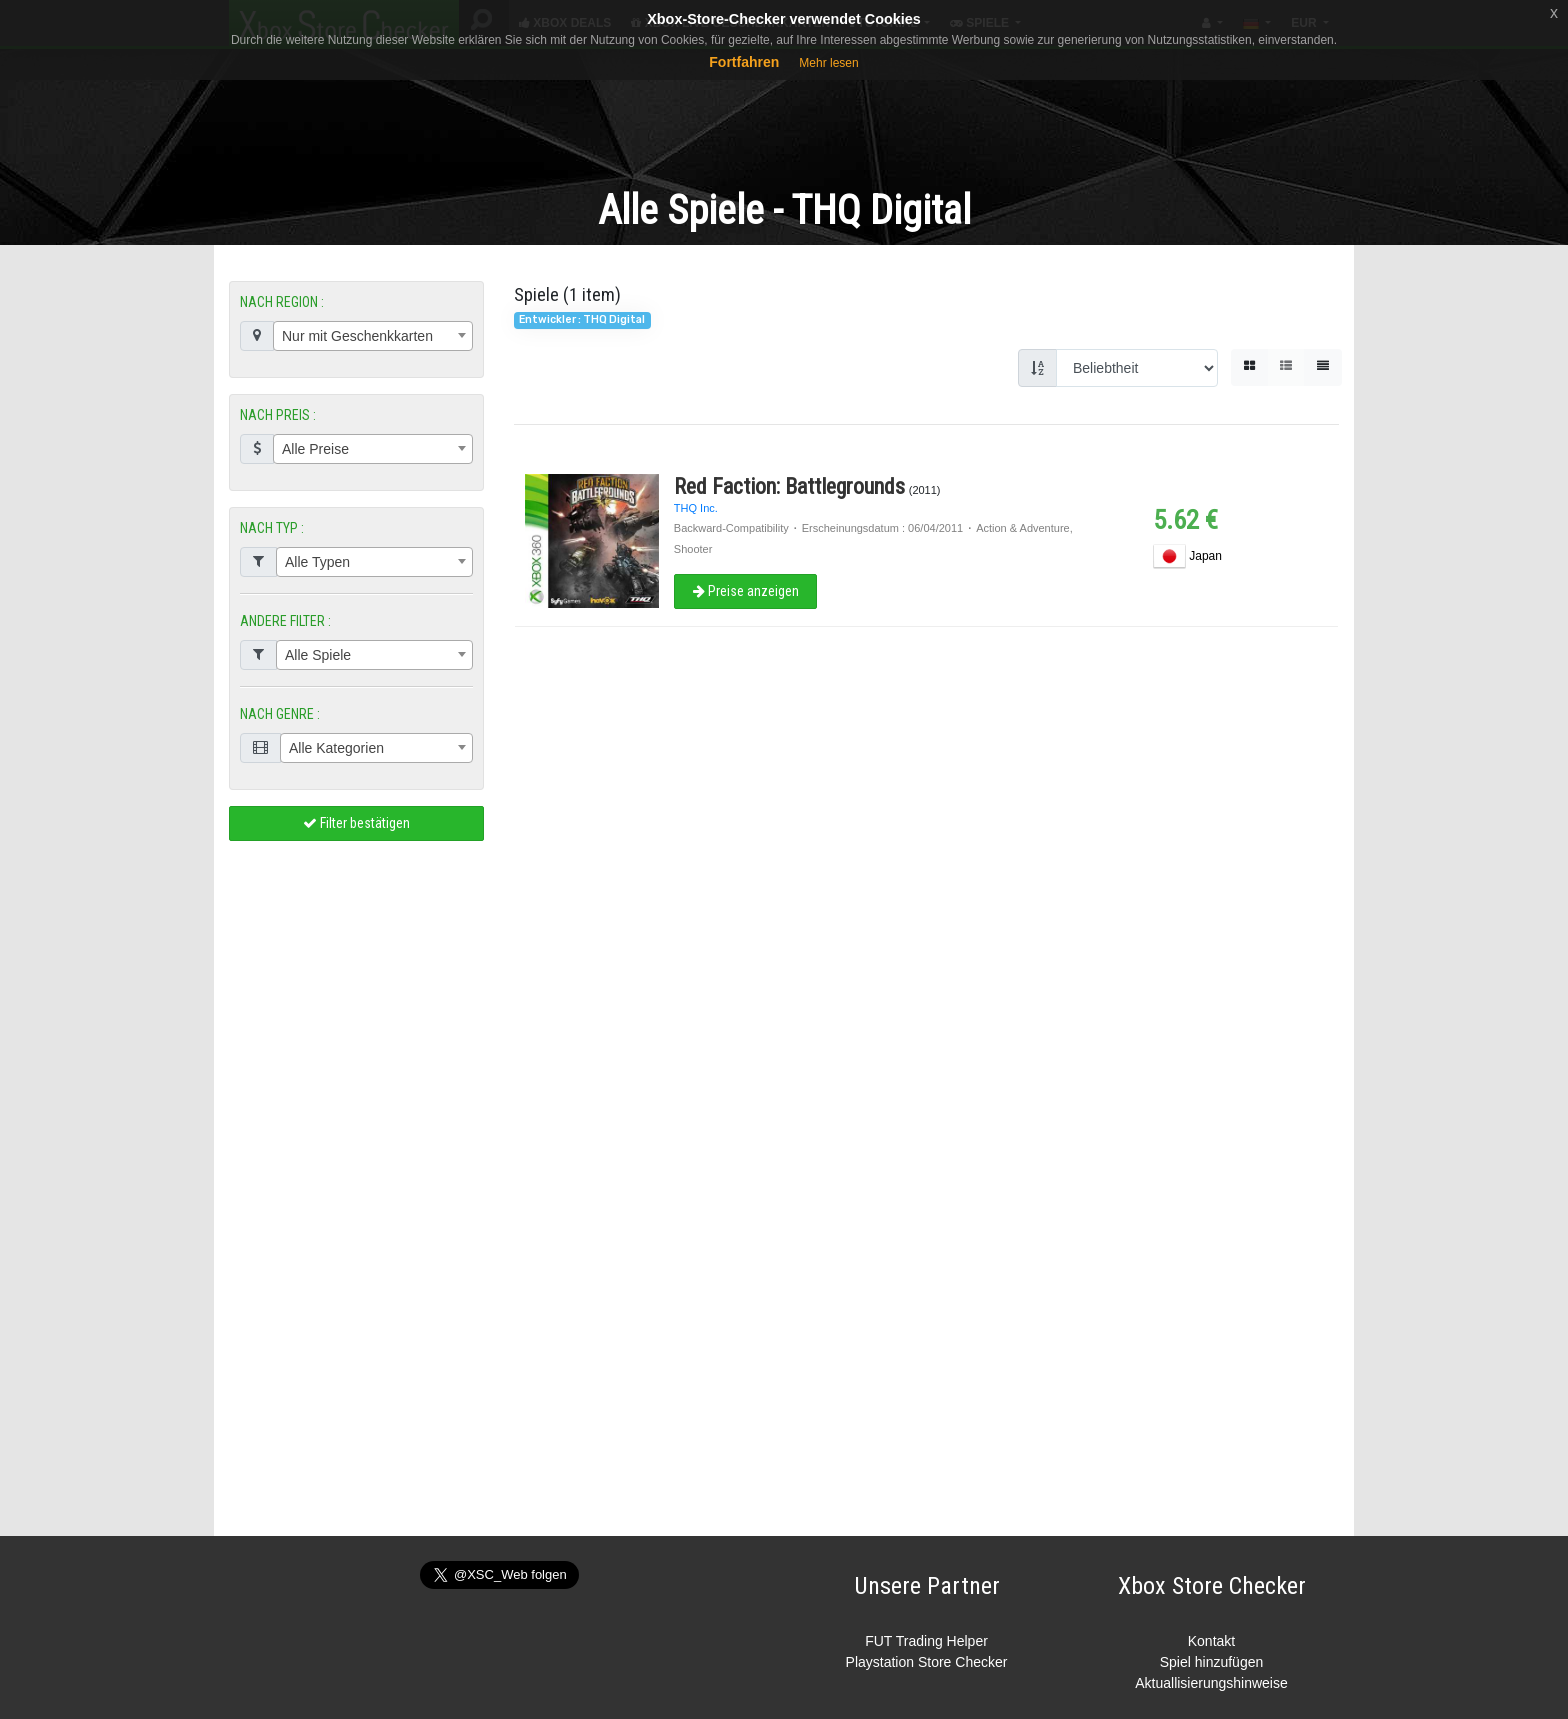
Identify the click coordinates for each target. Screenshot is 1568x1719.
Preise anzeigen (745, 591)
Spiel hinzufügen (1212, 1662)
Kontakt (1211, 1641)
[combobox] (373, 336)
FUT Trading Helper (926, 1641)
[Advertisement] (784, 109)
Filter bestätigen (356, 823)
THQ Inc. (696, 508)
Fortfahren (744, 62)
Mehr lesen (828, 63)
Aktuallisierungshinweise (1211, 1683)
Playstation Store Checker (927, 1662)
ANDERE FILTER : (285, 621)
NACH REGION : (282, 302)
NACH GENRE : (280, 714)
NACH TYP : (272, 528)
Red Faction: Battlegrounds (789, 486)
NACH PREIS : (278, 415)
